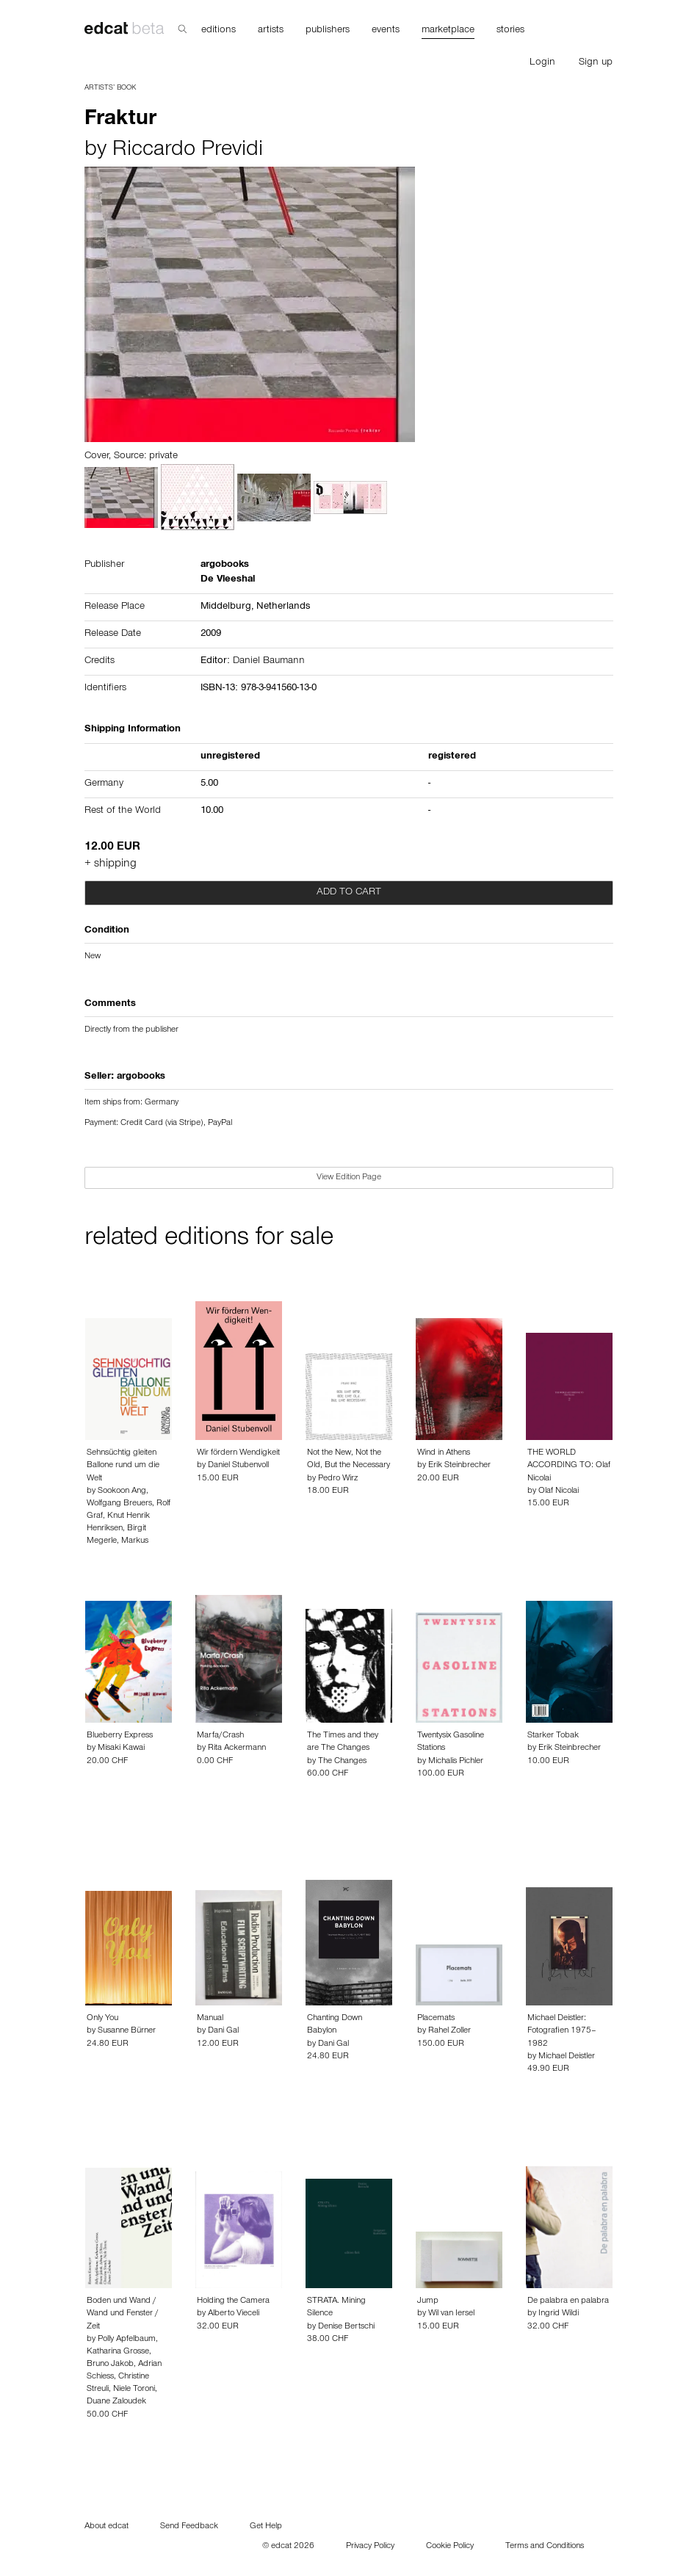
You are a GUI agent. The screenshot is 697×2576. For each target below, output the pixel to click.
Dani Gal (223, 2031)
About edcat (106, 2526)
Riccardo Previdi (187, 151)
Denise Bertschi (346, 2327)
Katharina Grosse (118, 2352)
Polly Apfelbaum (127, 2339)
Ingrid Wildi (558, 2313)
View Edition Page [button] (349, 1177)
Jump (427, 2301)
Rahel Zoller (449, 2031)
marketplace (448, 31)
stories (510, 31)
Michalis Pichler (455, 1761)
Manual (210, 2018)
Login (542, 63)
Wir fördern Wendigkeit (238, 1453)
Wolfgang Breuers (119, 1503)
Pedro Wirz (338, 1479)
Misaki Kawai (121, 1748)
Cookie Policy (450, 2546)
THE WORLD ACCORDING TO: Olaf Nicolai (568, 1466)
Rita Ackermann (237, 1748)
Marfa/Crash (220, 1736)
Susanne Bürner (127, 2031)
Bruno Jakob (110, 2364)
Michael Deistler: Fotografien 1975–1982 (561, 2031)
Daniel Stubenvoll (238, 1465)
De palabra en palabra (568, 2301)
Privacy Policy (370, 2546)
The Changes (342, 1761)
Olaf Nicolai (558, 1491)
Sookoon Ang (122, 1491)
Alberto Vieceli (233, 2313)
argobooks (141, 1077)
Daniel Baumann (269, 661)
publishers (328, 31)
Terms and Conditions (544, 2546)
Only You (102, 2018)
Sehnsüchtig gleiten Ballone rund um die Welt (123, 1466)
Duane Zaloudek (116, 2402)
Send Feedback (189, 2526)
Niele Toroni (134, 2389)
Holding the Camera (233, 2301)
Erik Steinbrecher (459, 1465)
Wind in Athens (443, 1453)
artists (271, 31)
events (386, 31)
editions (218, 31)
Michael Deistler (566, 2056)
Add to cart (349, 893)
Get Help (266, 2526)
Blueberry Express (120, 1736)
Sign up (596, 63)
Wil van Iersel (451, 2313)
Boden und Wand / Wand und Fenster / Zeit (123, 2314)
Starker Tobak (553, 1736)
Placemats (436, 2018)
